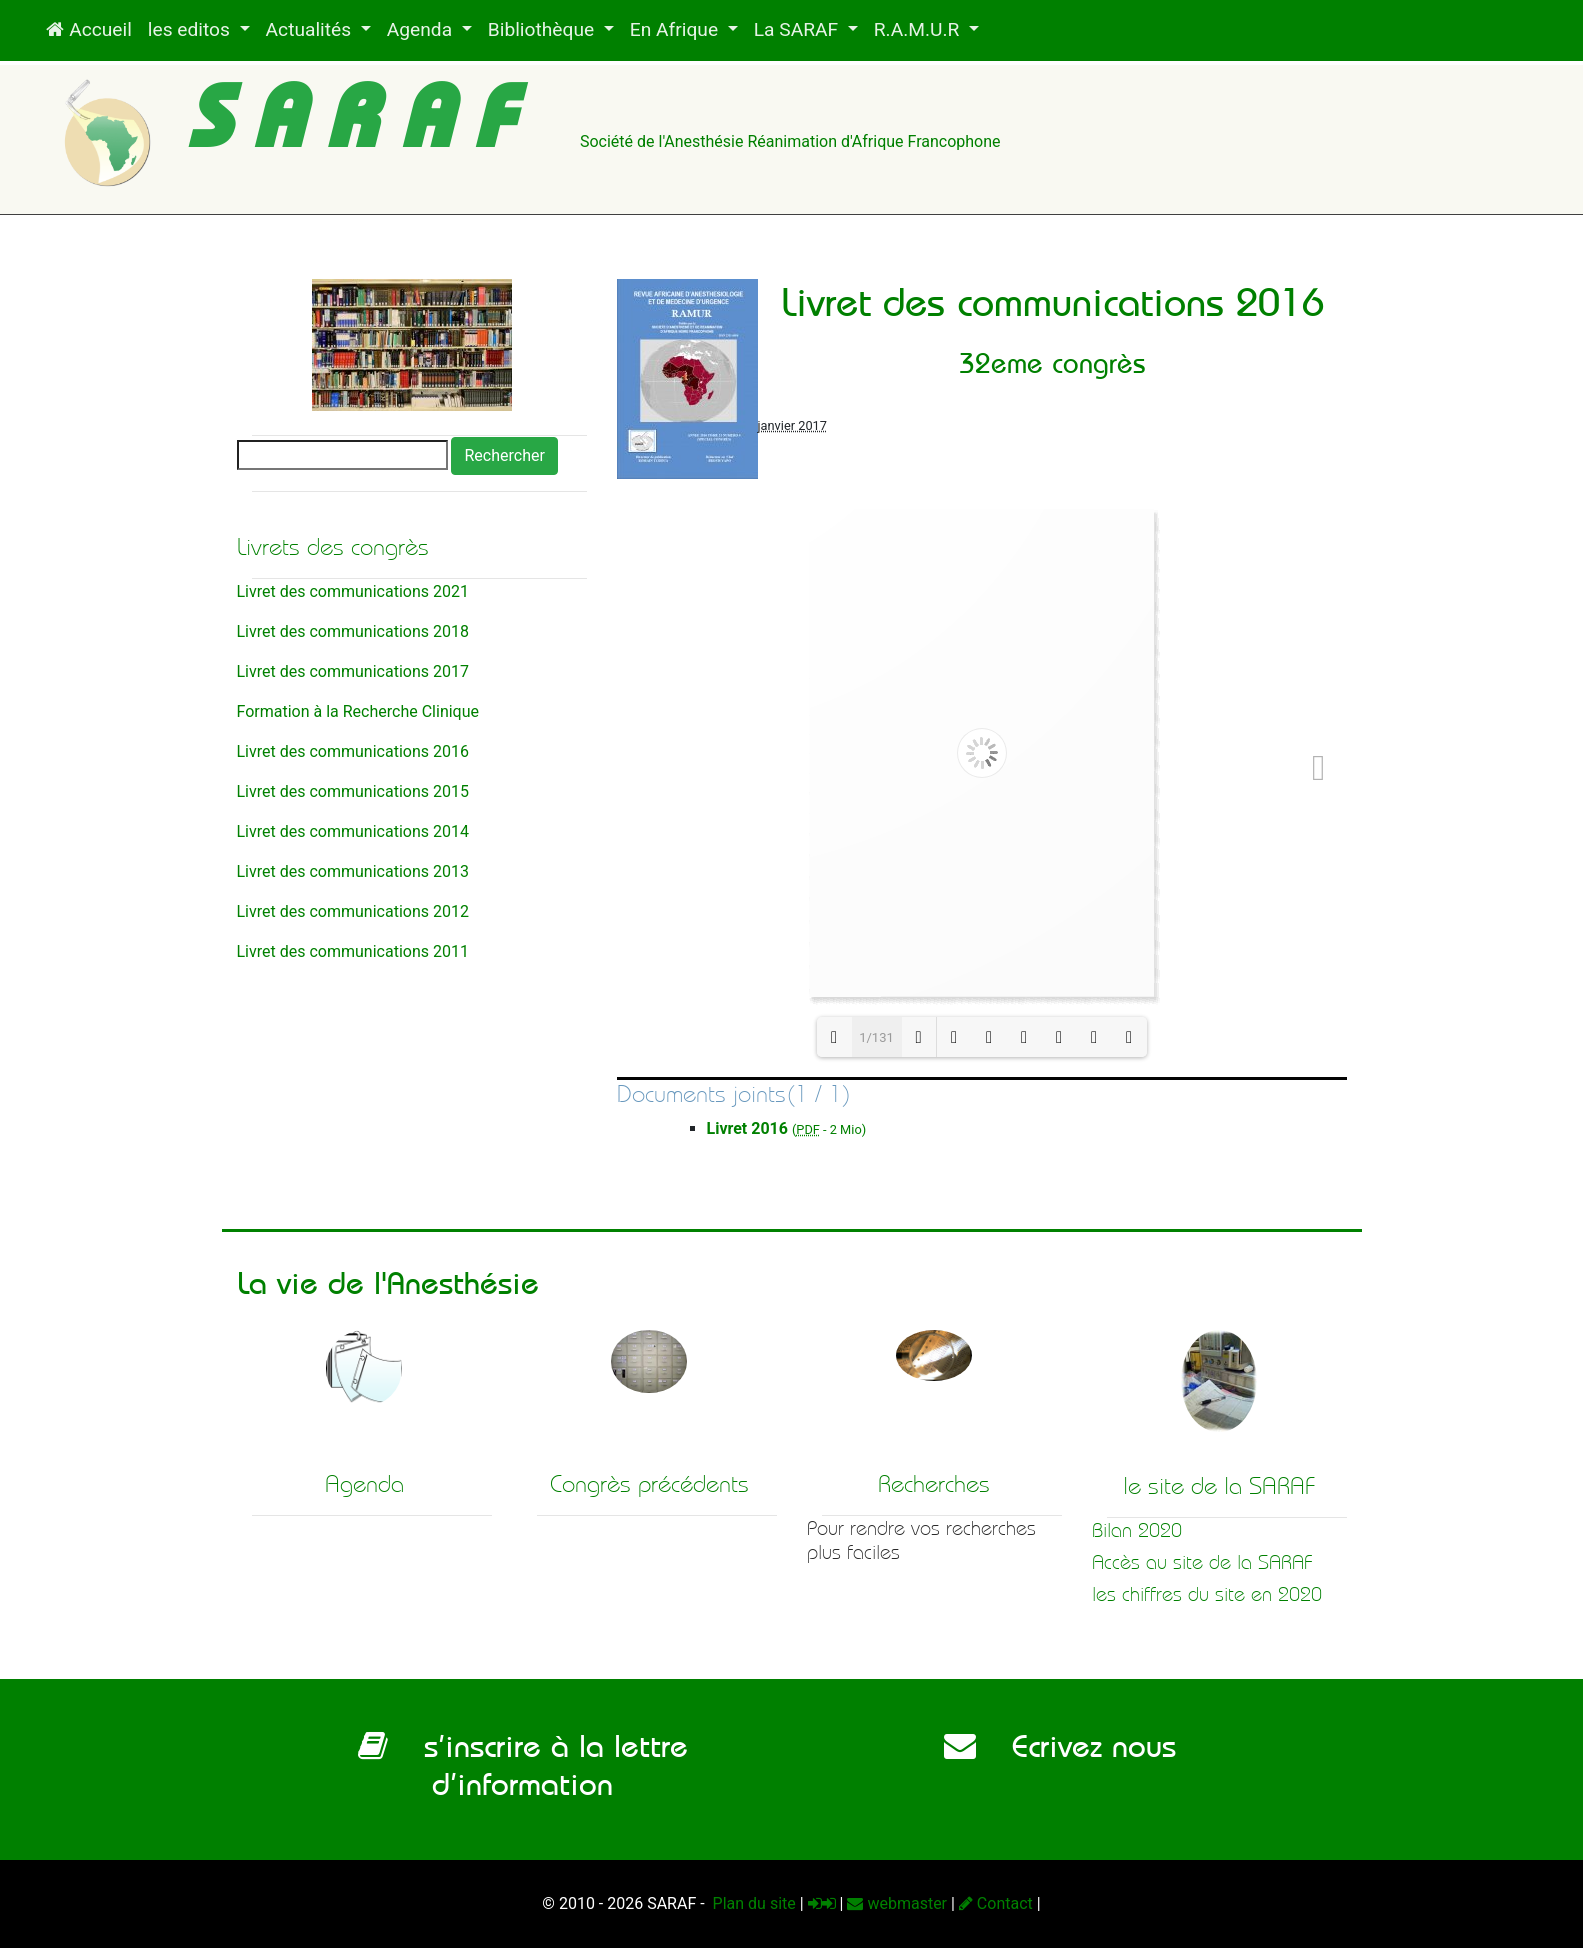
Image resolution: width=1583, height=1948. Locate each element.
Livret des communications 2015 (353, 791)
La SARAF (798, 29)
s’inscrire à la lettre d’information (523, 1765)
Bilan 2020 (1137, 1530)
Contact (996, 1903)
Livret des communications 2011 (353, 951)
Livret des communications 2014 (353, 831)
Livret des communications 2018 (353, 631)
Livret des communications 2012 (353, 911)
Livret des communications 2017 (353, 671)
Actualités (311, 29)
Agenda (422, 29)
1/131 (876, 1037)
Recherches (934, 1484)
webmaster (897, 1903)
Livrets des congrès (333, 547)
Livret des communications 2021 (353, 591)
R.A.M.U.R (919, 29)
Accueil (88, 29)
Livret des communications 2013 (353, 871)
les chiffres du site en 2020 (1207, 1594)
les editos (191, 29)
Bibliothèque (543, 29)
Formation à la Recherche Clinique (358, 711)
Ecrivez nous (1060, 1746)
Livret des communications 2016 (353, 751)
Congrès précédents (649, 1484)
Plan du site (752, 1903)
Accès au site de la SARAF (1202, 1562)
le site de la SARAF (1219, 1486)
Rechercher (504, 455)
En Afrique (676, 29)
